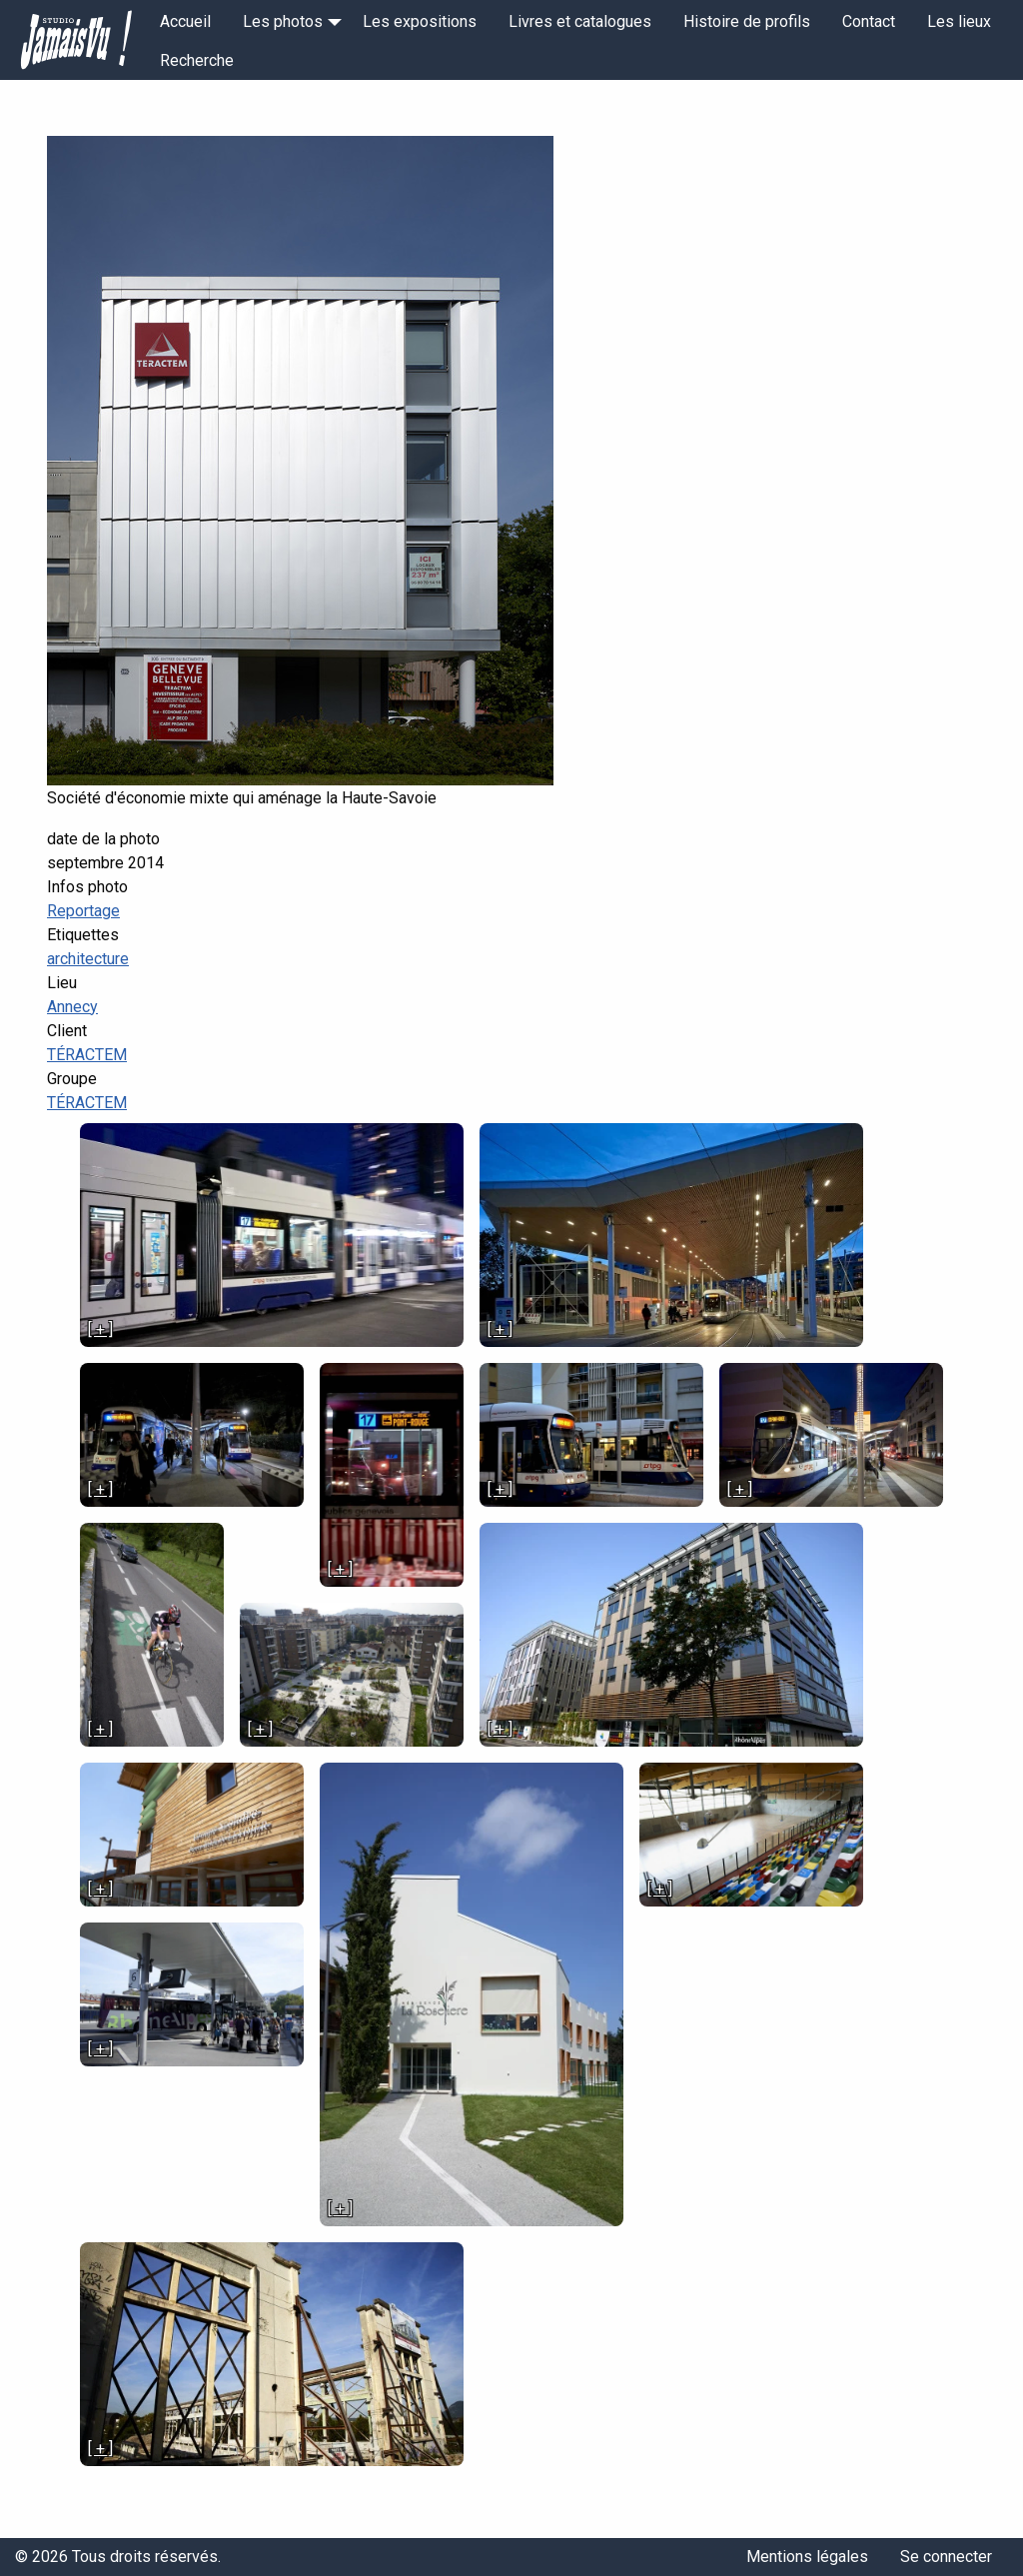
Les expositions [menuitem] (420, 21)
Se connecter (946, 2556)
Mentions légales (807, 2556)
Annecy (72, 1006)
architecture (88, 958)
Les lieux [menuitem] (959, 21)
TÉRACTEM (87, 1054)
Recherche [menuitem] (197, 60)
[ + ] (100, 1329)
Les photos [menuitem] (283, 21)
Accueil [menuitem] (185, 21)
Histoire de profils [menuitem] (746, 21)
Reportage (83, 910)
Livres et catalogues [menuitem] (580, 21)
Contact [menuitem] (868, 21)
